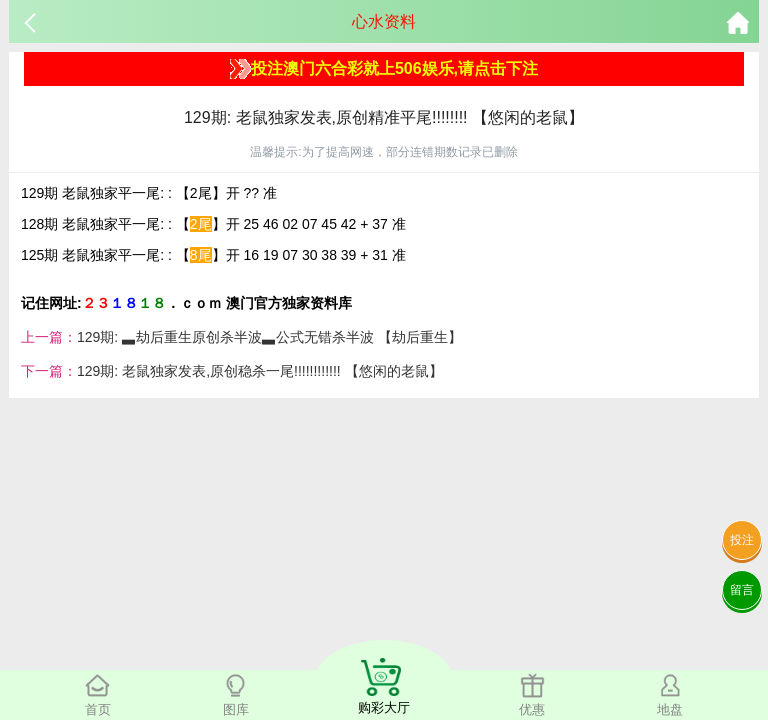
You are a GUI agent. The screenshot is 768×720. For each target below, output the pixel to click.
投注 (742, 540)
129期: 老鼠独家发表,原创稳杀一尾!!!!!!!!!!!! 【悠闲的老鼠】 (260, 371)
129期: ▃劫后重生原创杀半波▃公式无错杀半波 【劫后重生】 (269, 337)
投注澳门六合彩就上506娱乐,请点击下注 (384, 69)
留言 (742, 590)
